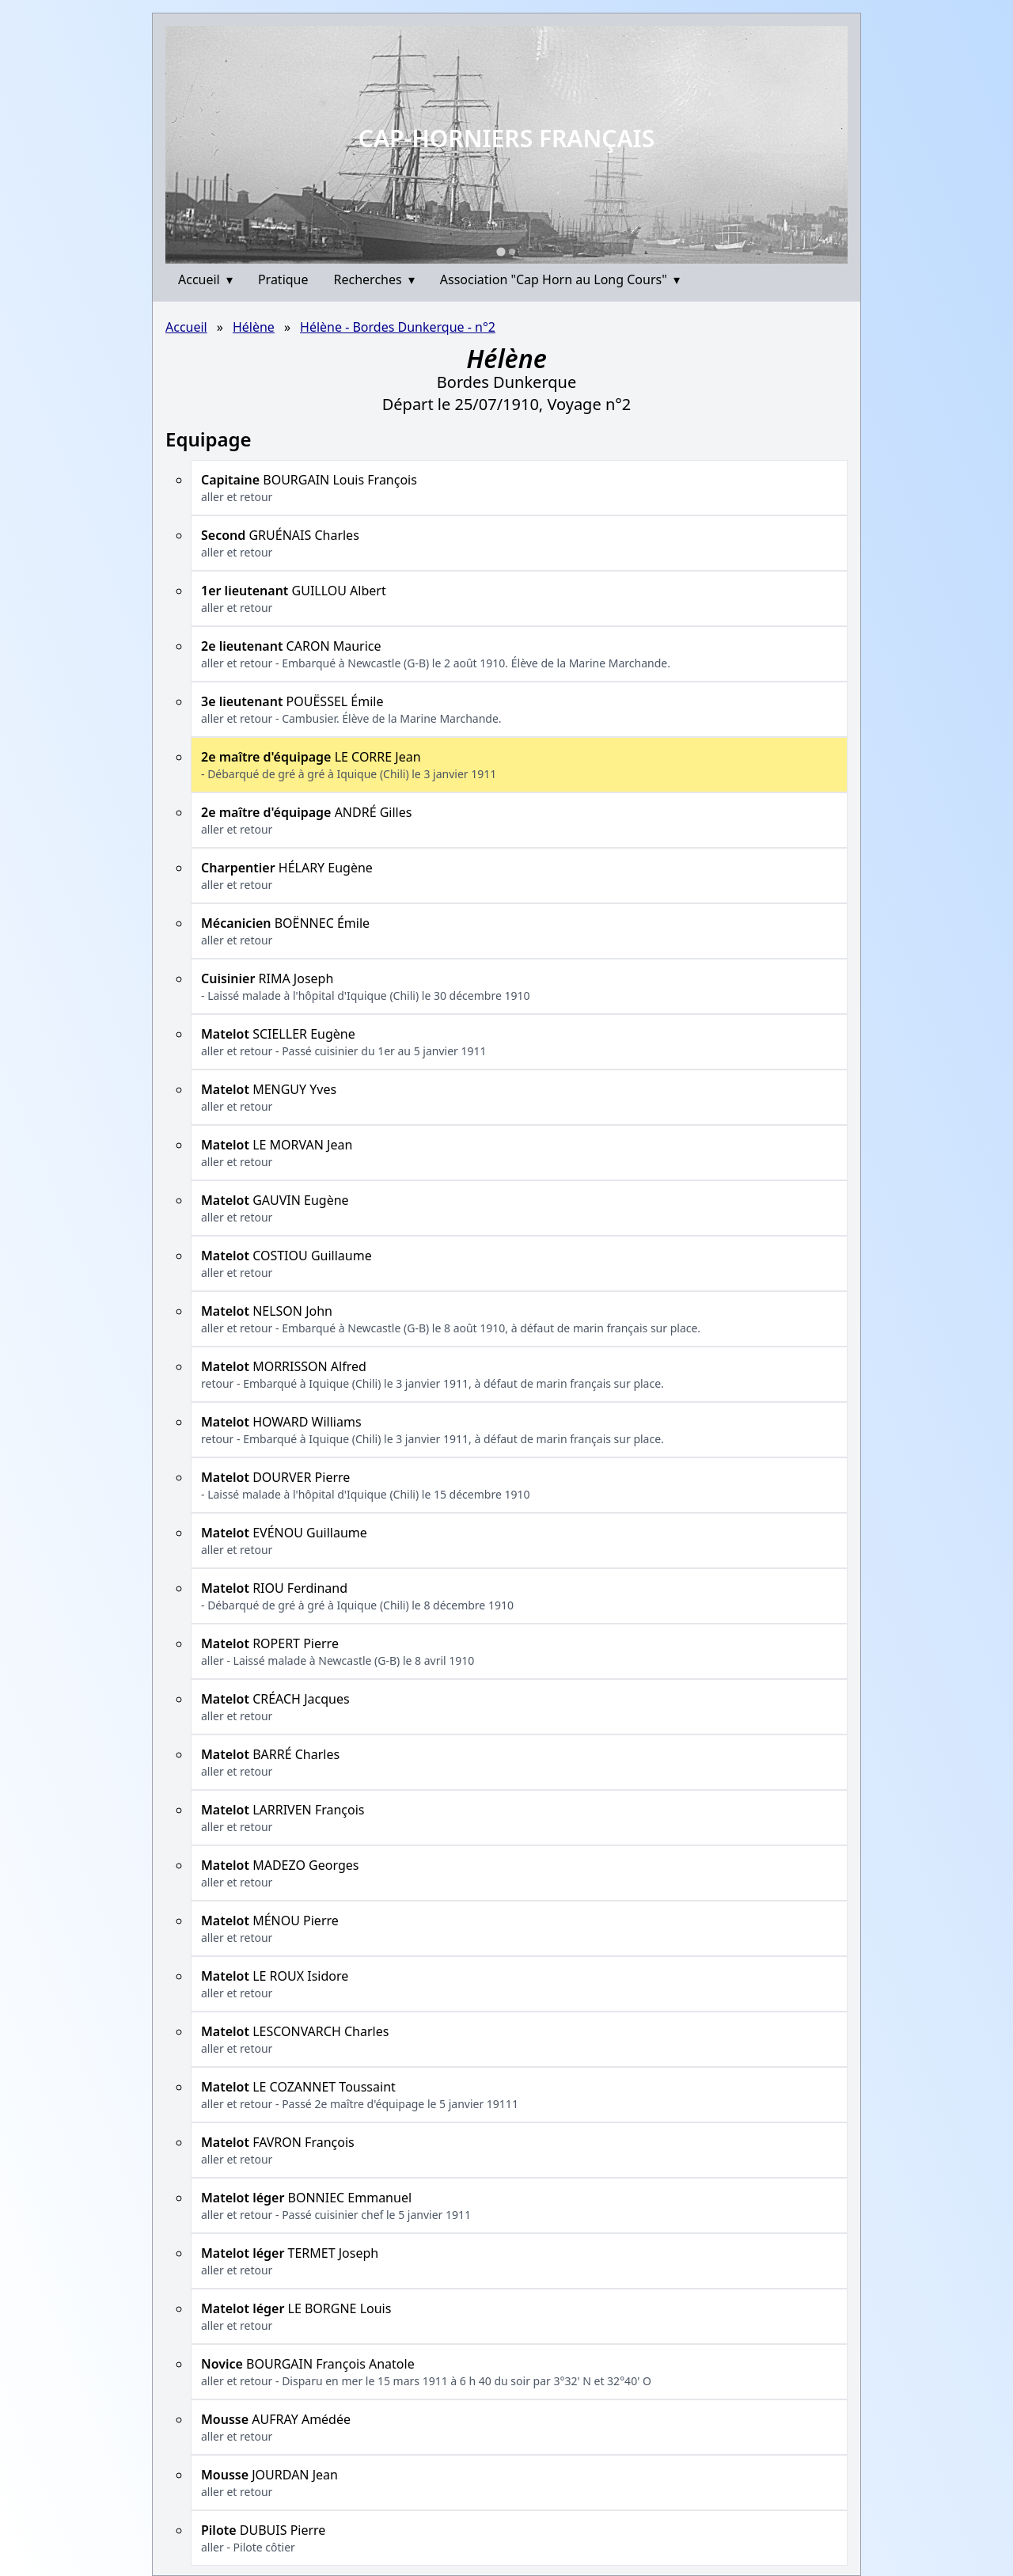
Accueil (205, 279)
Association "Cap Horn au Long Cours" (560, 279)
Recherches (374, 279)
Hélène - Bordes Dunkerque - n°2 (397, 327)
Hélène (254, 327)
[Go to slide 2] (512, 252)
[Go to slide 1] (500, 251)
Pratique (283, 279)
